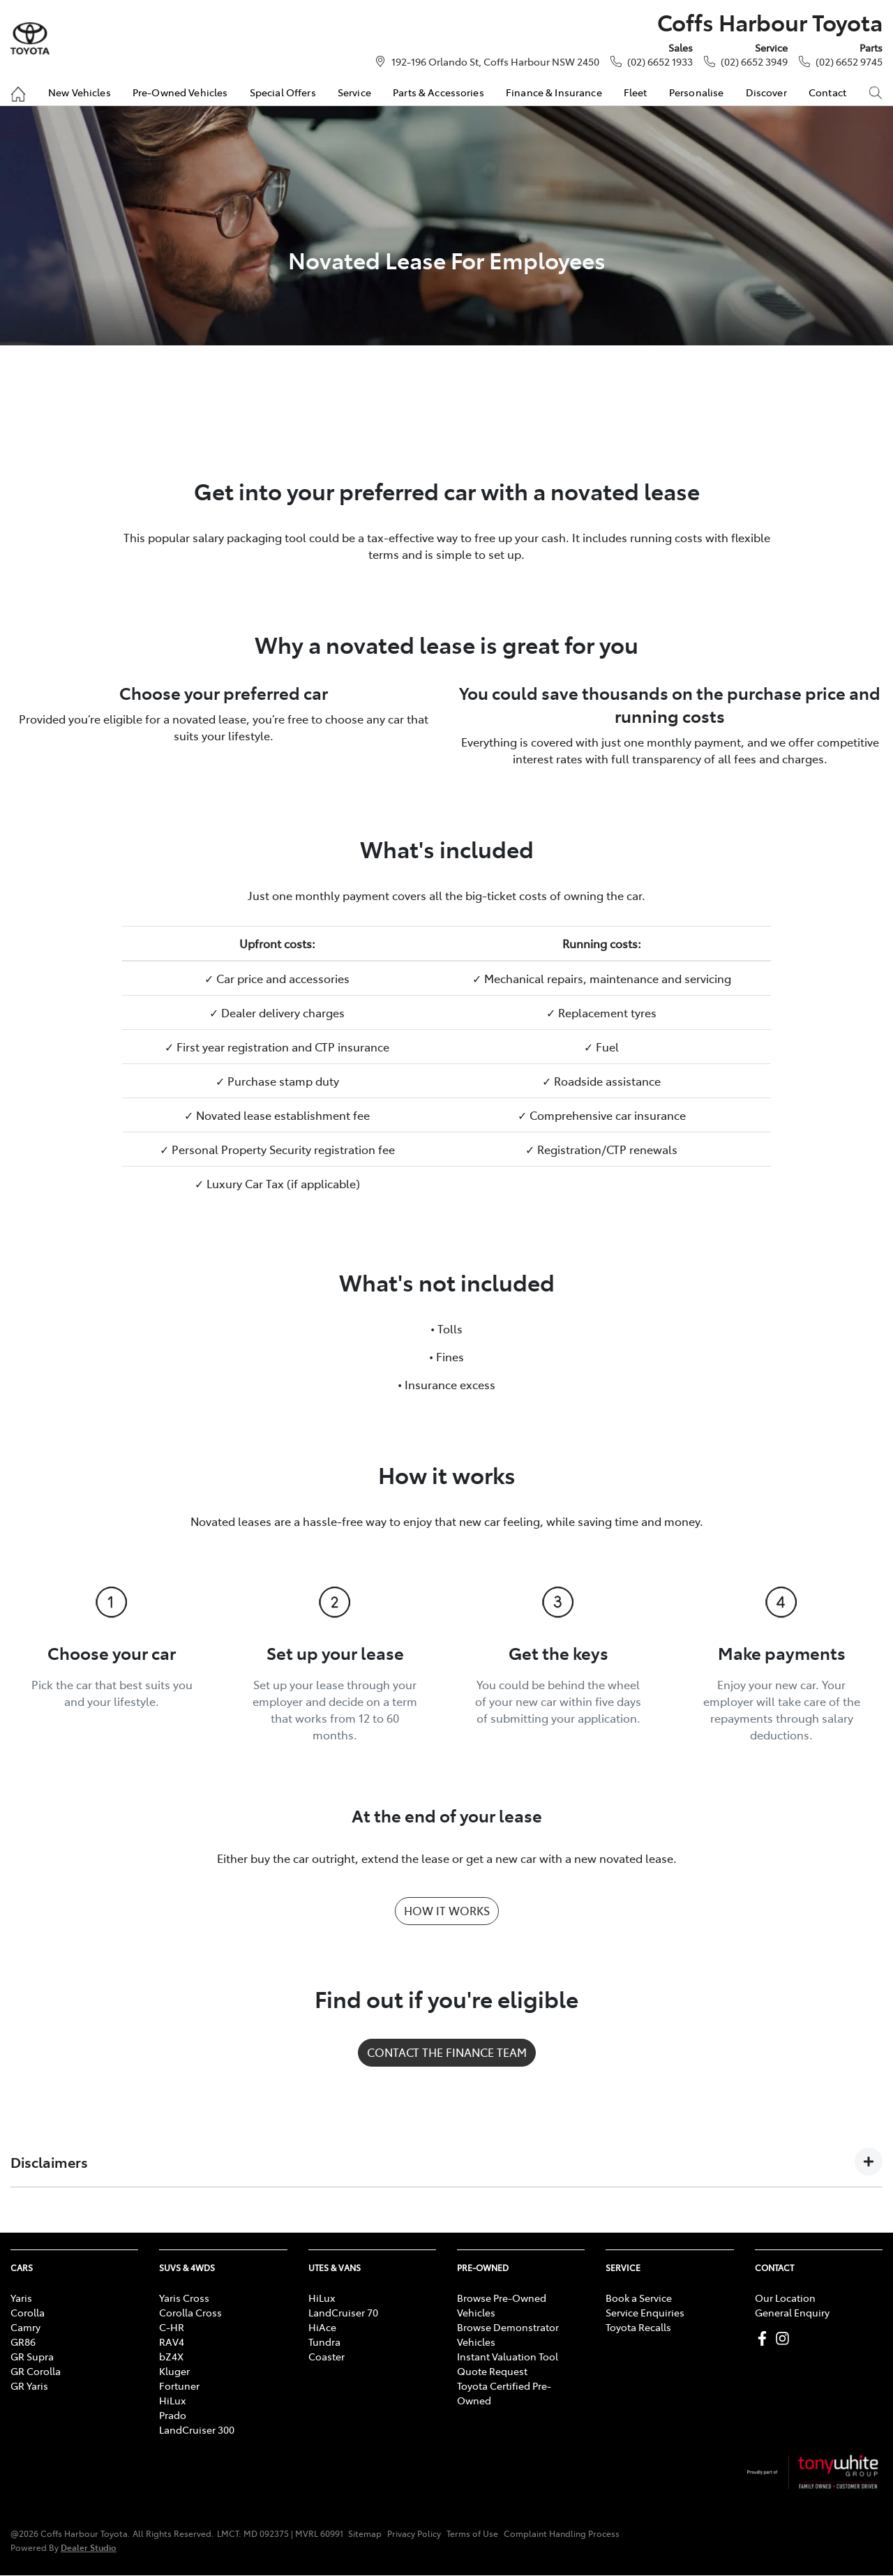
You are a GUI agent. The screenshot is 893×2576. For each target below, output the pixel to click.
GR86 (23, 2342)
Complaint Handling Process (562, 2533)
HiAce (322, 2327)
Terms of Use (472, 2533)
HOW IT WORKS (447, 1910)
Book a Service (639, 2298)
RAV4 (171, 2342)
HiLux (172, 2400)
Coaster (326, 2356)
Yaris (21, 2298)
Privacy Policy (414, 2533)
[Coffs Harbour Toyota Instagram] (785, 2338)
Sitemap (365, 2533)
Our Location (785, 2298)
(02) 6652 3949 (754, 61)
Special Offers (283, 92)
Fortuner (179, 2385)
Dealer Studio (89, 2547)
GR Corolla (35, 2371)
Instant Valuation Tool (507, 2356)
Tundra (324, 2342)
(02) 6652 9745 (849, 61)
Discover (766, 92)
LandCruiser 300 (196, 2429)
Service (354, 92)
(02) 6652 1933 (660, 61)
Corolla (27, 2312)
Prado (172, 2415)
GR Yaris (29, 2385)
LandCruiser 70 (343, 2312)
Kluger (174, 2371)
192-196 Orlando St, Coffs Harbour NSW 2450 (495, 61)
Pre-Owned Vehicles (180, 92)
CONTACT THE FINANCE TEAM (447, 2052)
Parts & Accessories (438, 92)
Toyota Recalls (638, 2327)
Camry (25, 2327)
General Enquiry (792, 2312)
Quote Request (492, 2371)
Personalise (696, 92)
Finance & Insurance (554, 92)
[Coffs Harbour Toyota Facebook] (765, 2338)
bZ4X (171, 2356)
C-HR (171, 2327)
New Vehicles (79, 92)
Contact (827, 92)
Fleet (635, 92)
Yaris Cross (184, 2298)
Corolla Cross (190, 2312)
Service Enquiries (645, 2312)
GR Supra (32, 2356)
